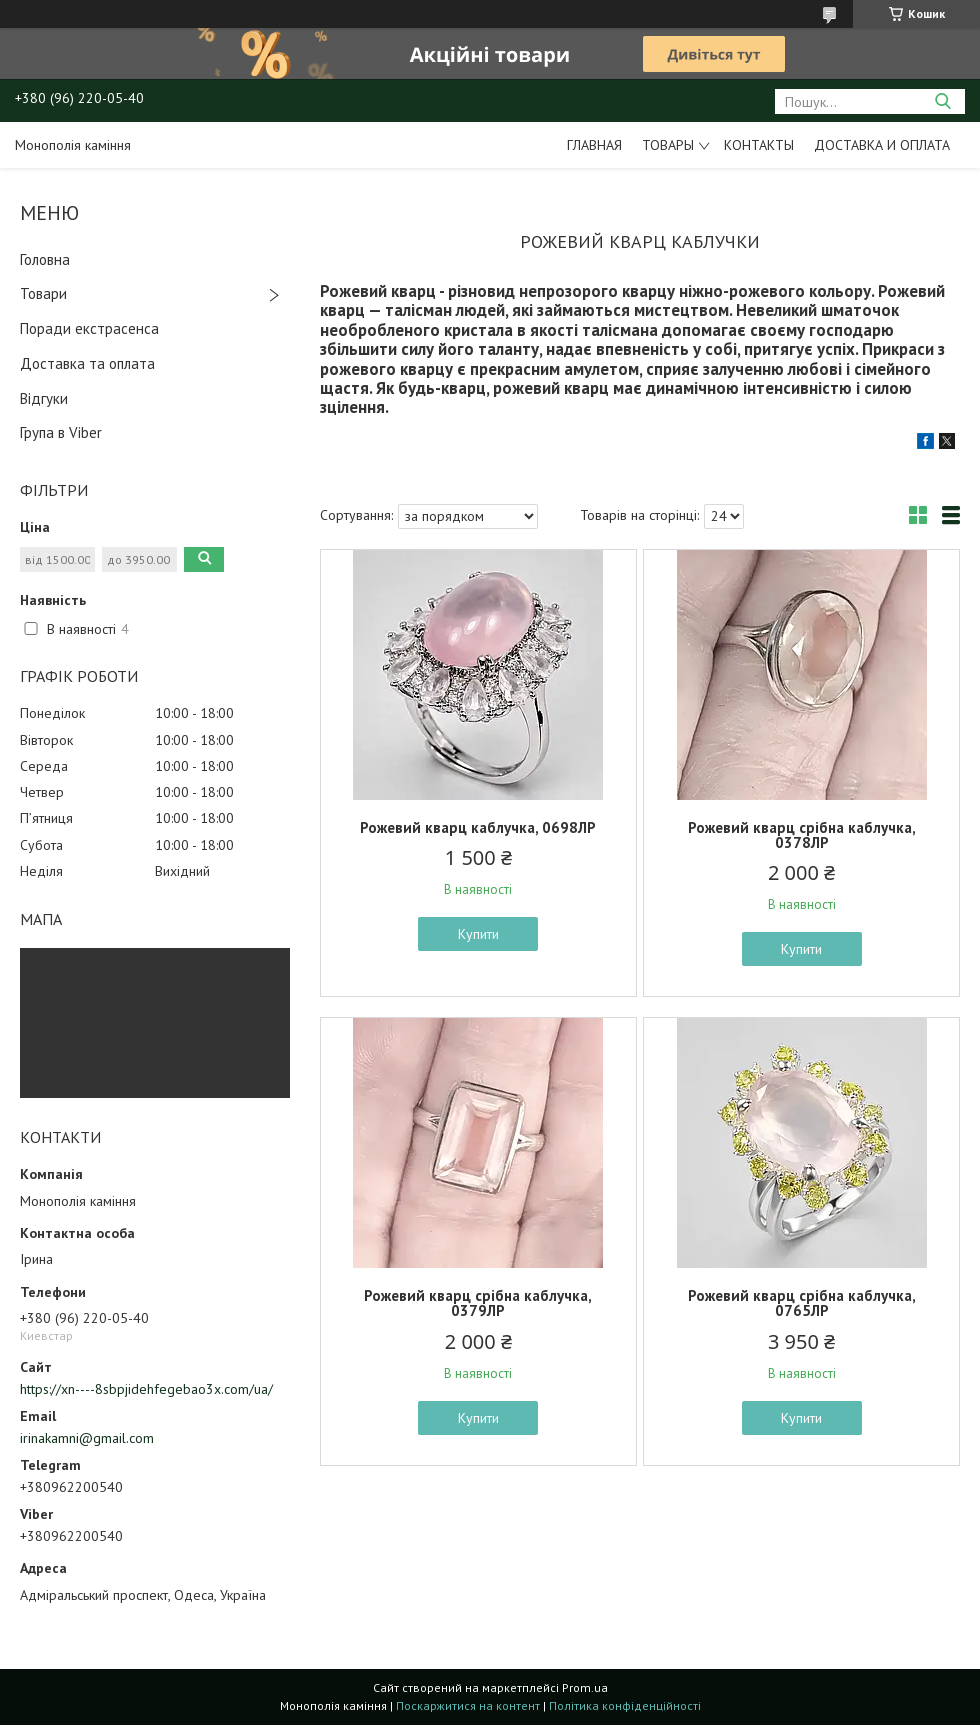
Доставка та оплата (87, 363)
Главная (594, 145)
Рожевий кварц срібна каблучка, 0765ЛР (802, 1303)
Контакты (759, 145)
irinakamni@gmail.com (87, 1438)
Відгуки (44, 398)
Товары (668, 145)
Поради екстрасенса (89, 328)
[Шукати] (942, 101)
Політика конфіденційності (625, 1705)
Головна (45, 259)
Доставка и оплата (882, 145)
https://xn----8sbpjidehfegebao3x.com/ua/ (146, 1389)
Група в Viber (61, 432)
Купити (478, 934)
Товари (43, 293)
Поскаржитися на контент (468, 1705)
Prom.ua (585, 1687)
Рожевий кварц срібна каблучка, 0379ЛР (478, 1303)
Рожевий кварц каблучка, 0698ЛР (478, 827)
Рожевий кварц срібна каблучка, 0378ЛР (802, 835)
